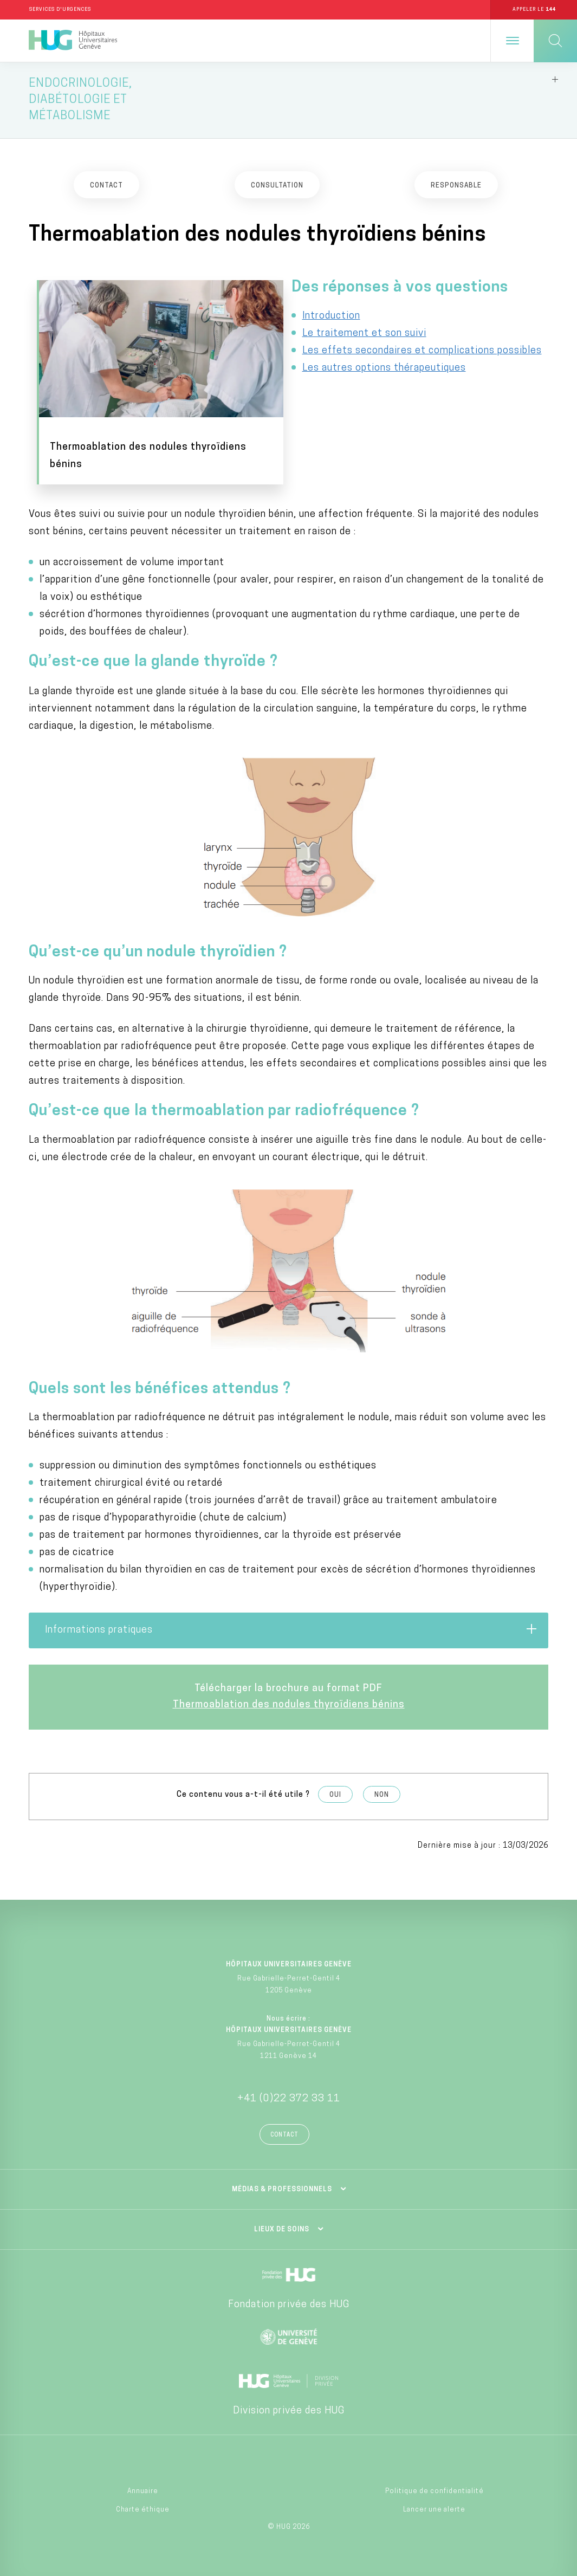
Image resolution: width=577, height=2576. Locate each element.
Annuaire (142, 2487)
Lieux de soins (281, 2225)
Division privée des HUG (289, 2407)
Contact (284, 2131)
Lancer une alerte (434, 2506)
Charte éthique (143, 2506)
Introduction (331, 318)
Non (381, 1791)
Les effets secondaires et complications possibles (422, 353)
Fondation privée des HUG (288, 2300)
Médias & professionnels (282, 2185)
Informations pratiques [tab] (291, 1626)
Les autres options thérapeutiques (384, 370)
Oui (335, 1791)
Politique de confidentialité (434, 2487)
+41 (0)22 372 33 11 (288, 2094)
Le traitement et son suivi (364, 336)
